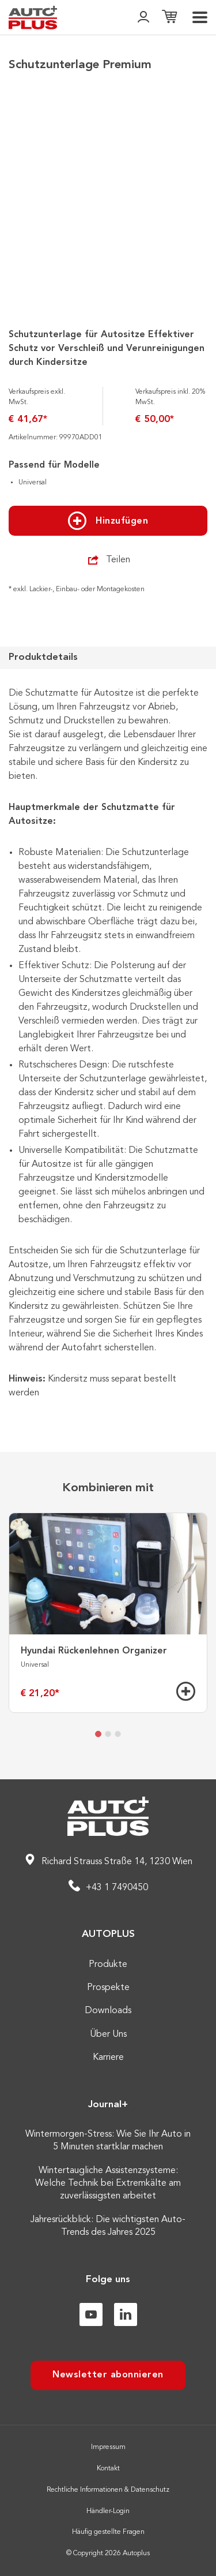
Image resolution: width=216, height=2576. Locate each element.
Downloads (108, 2010)
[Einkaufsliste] (169, 17)
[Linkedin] (125, 2314)
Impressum (108, 2447)
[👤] (143, 17)
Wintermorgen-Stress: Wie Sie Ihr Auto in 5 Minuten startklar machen (108, 2141)
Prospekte (108, 1987)
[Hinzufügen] (185, 1691)
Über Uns (108, 2034)
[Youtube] (91, 2314)
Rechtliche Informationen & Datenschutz (108, 2490)
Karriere (108, 2057)
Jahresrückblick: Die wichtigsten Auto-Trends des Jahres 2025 (108, 2226)
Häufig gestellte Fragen (108, 2532)
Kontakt (108, 2468)
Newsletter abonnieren (108, 2375)
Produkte (108, 1964)
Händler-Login (108, 2511)
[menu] (199, 17)
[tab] (98, 1734)
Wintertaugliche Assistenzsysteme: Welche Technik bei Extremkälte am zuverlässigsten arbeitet (108, 2183)
